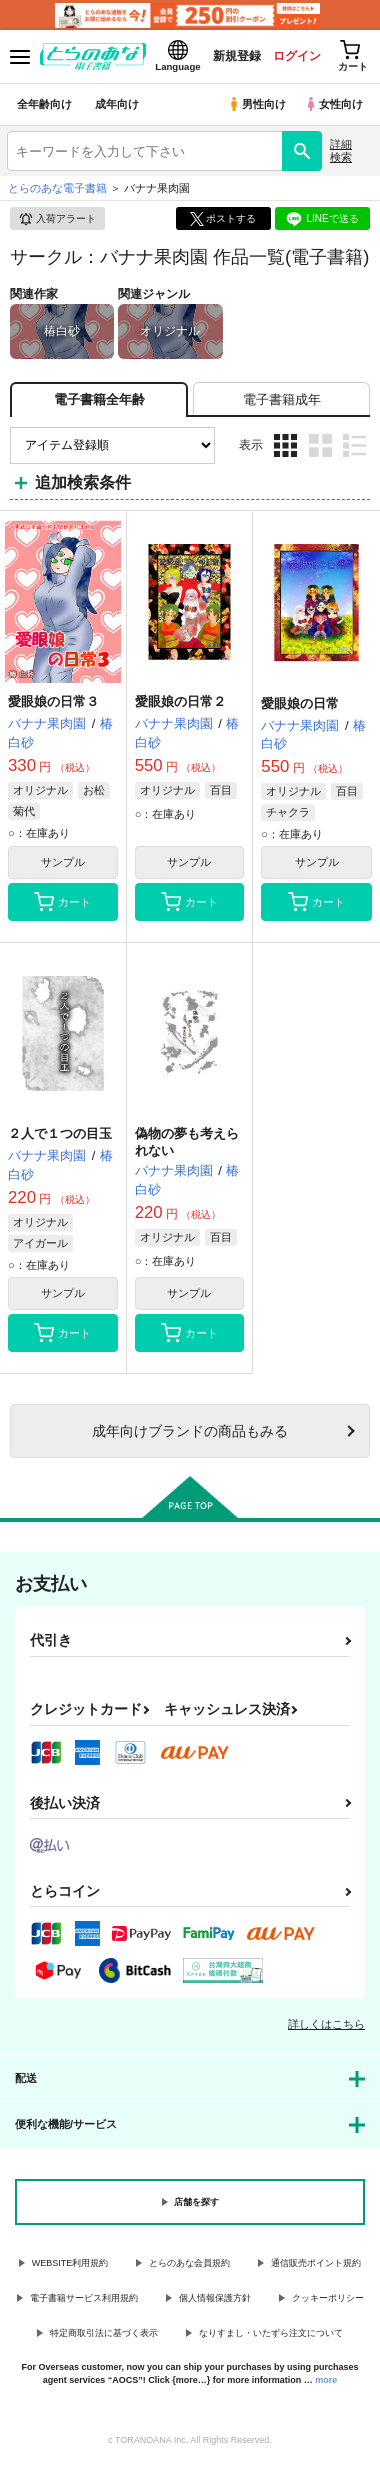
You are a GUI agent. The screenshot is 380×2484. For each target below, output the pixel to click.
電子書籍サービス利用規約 (84, 2298)
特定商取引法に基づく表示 (104, 2333)
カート (62, 902)
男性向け (256, 104)
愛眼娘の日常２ (180, 701)
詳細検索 (341, 150)
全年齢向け (44, 104)
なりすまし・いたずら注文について (271, 2333)
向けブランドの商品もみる (190, 1431)
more (326, 2380)
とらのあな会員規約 (189, 2263)
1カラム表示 (354, 445)
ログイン (297, 56)
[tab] (281, 399)
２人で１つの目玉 (60, 1133)
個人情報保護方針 (215, 2298)
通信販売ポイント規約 (316, 2263)
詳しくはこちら (326, 2024)
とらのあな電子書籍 (57, 188)
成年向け (117, 104)
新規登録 (237, 56)
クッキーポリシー (328, 2298)
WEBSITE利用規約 (70, 2263)
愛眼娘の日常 (300, 703)
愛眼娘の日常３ (53, 701)
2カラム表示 (320, 445)
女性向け (333, 104)
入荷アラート (57, 219)
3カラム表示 (285, 445)
